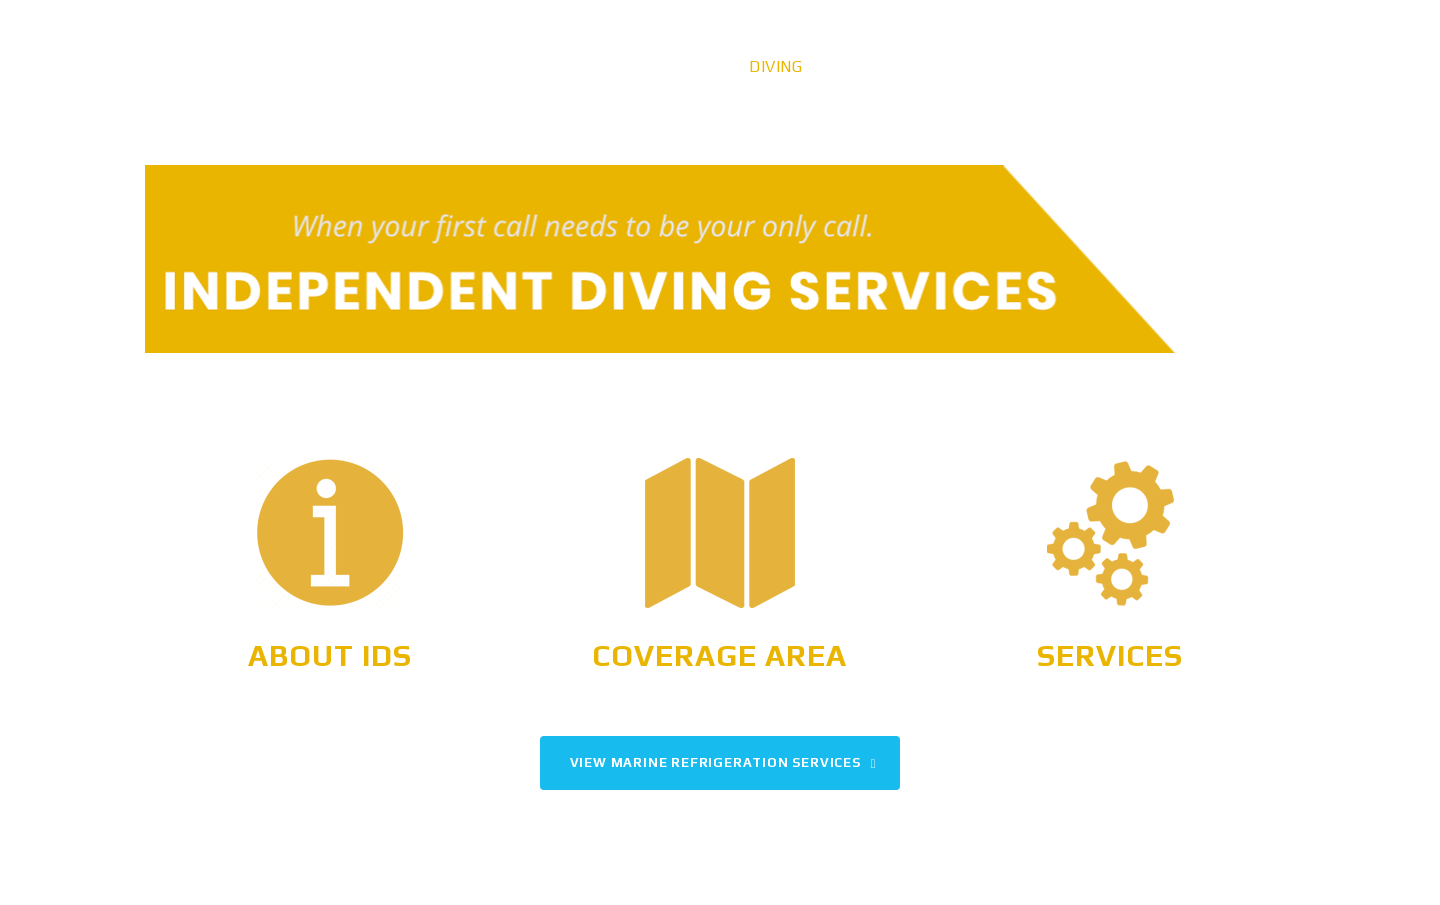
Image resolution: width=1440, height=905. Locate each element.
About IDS (330, 655)
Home (695, 66)
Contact (1233, 66)
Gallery (1027, 66)
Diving (775, 66)
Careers (1129, 66)
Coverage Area (719, 655)
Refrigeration (896, 66)
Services (1110, 655)
